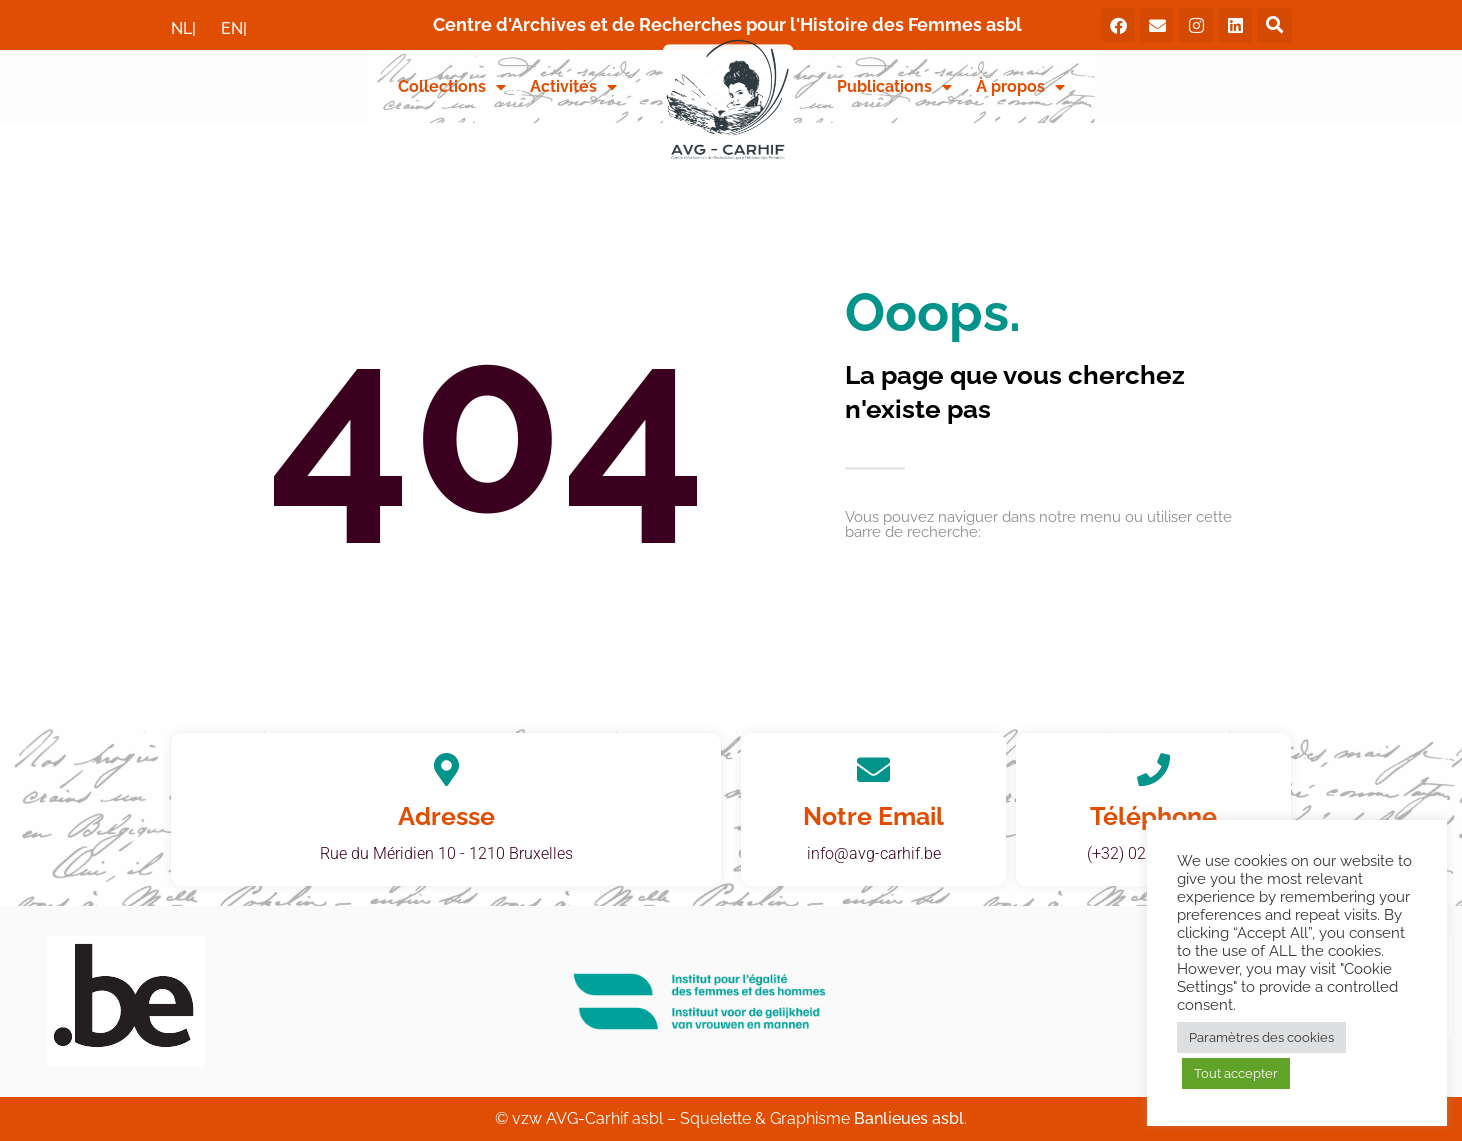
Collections (452, 87)
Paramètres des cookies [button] (1261, 1037)
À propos (1020, 87)
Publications (894, 87)
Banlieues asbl (909, 1118)
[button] (1274, 25)
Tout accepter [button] (1236, 1073)
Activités (573, 87)
